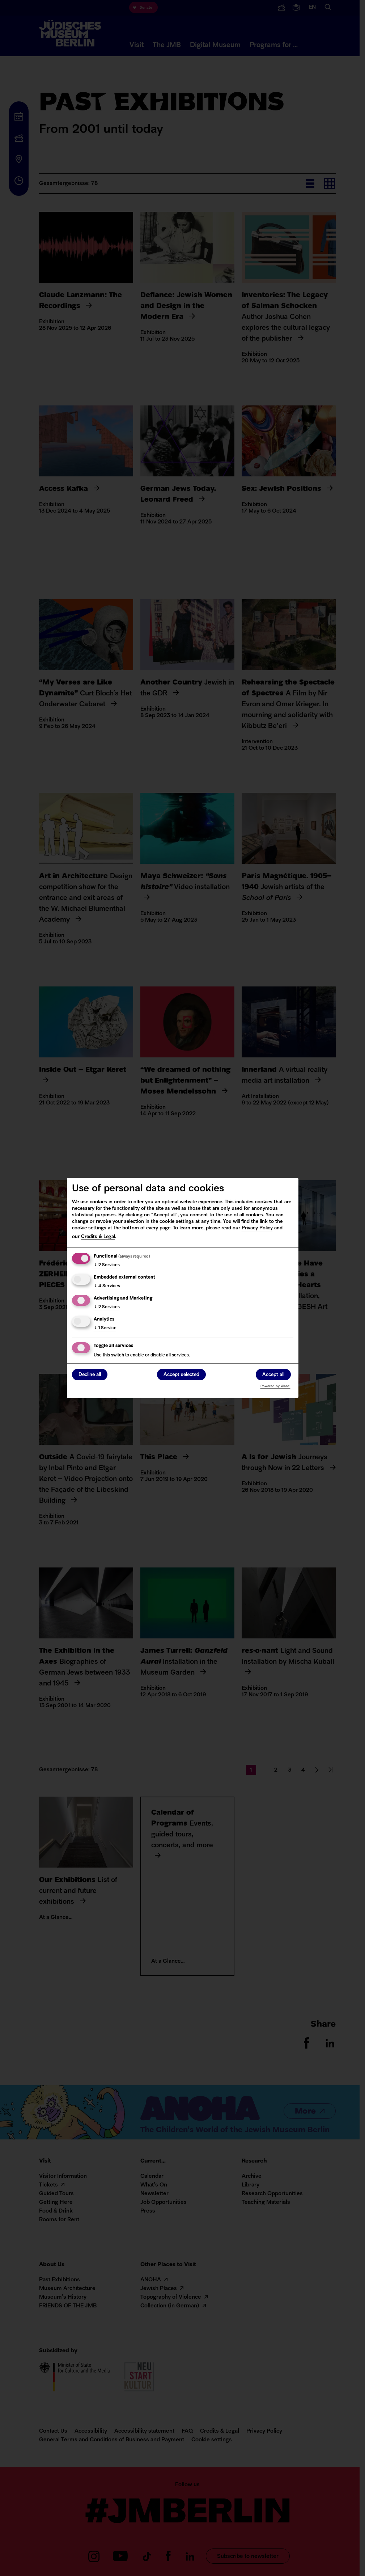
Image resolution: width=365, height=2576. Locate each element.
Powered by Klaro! (275, 1386)
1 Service (105, 1328)
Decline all (89, 1374)
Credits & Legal (98, 1236)
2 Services (107, 1265)
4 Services (107, 1286)
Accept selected (181, 1374)
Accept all (273, 1374)
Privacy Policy (257, 1228)
